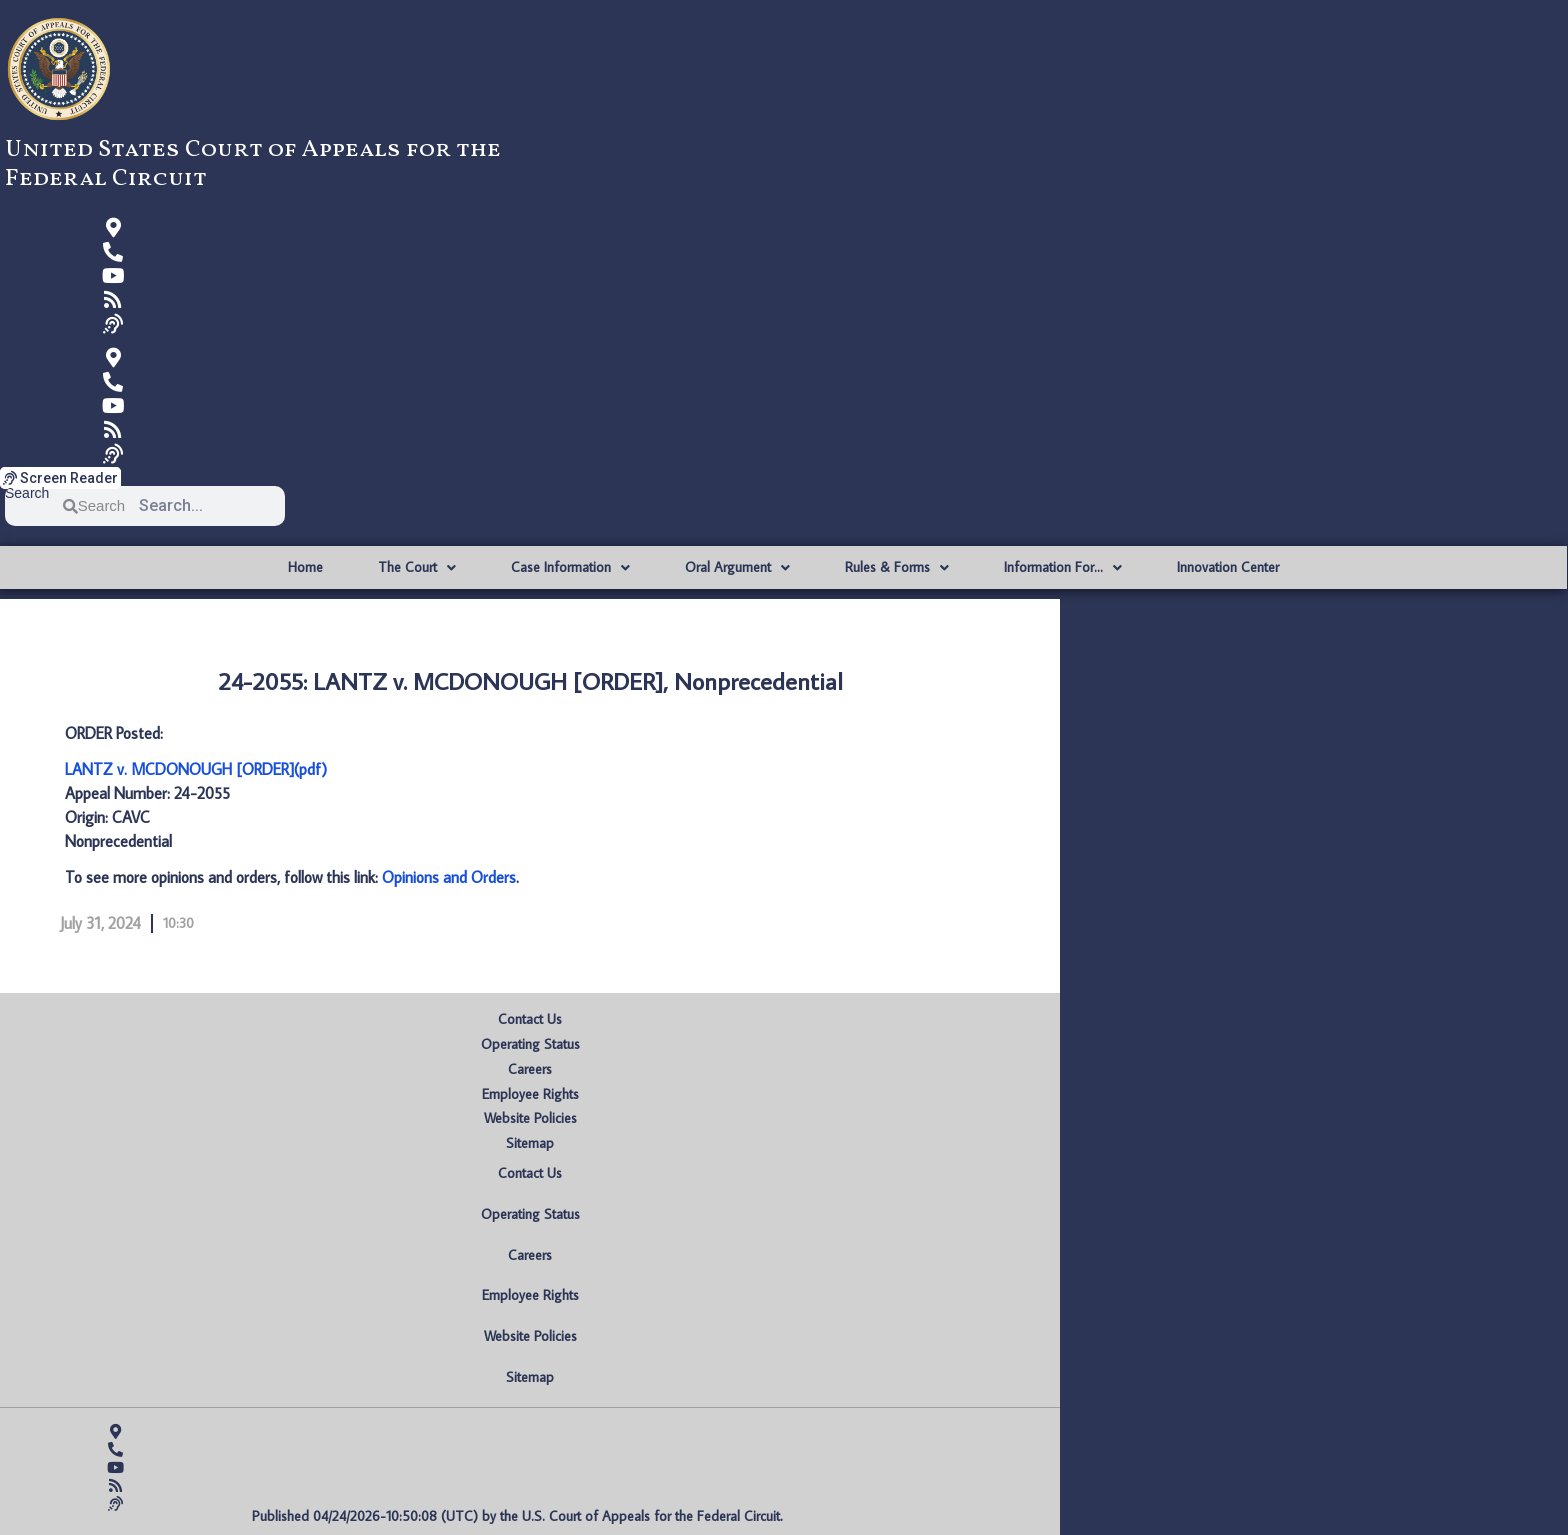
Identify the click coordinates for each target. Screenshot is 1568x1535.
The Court (417, 568)
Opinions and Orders (449, 877)
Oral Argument (737, 568)
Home (305, 567)
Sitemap (530, 1143)
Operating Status (530, 1044)
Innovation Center (1228, 567)
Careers (530, 1069)
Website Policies (530, 1118)
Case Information (570, 568)
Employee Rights (530, 1094)
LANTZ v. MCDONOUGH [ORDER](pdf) (196, 769)
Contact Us (530, 1019)
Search (27, 493)
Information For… (1063, 568)
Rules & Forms (897, 568)
